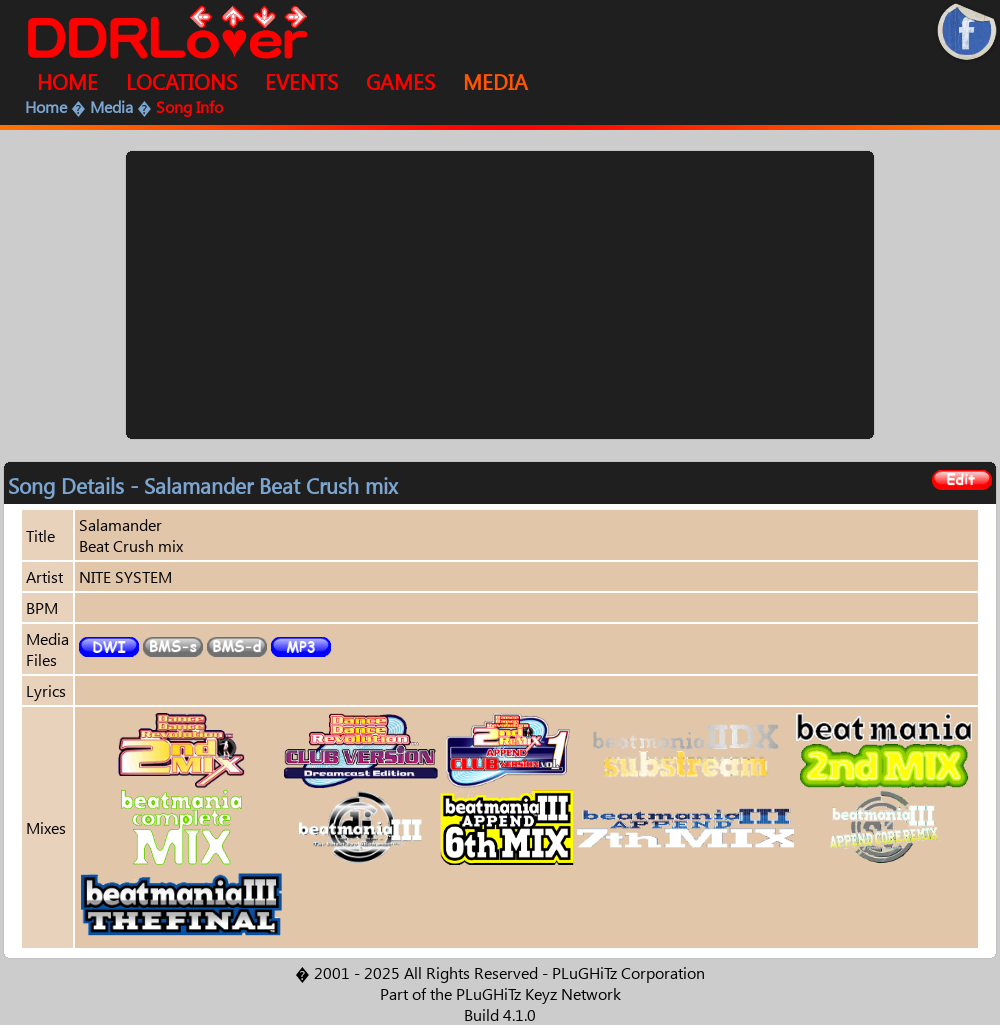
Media (111, 106)
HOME (67, 81)
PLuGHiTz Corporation (628, 972)
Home (46, 106)
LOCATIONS (181, 81)
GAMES (400, 81)
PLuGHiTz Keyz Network (538, 993)
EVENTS (301, 81)
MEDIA (495, 81)
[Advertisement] (500, 295)
